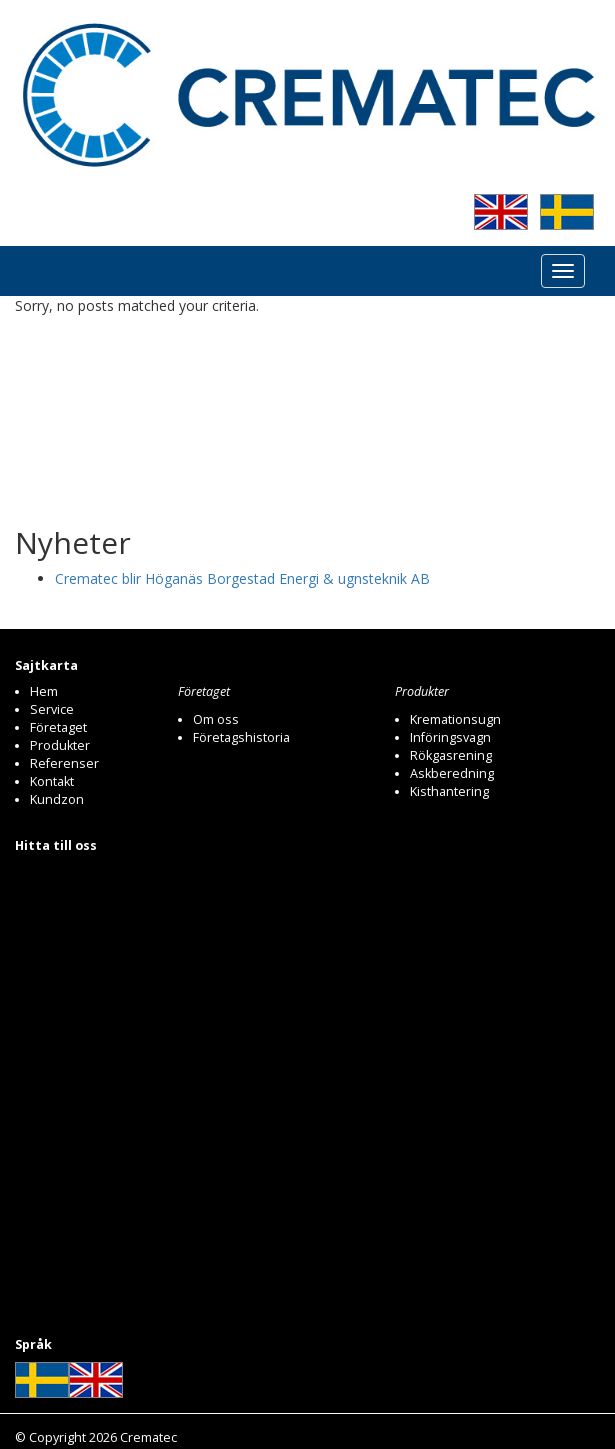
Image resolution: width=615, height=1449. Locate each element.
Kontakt (52, 781)
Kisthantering (449, 791)
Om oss (216, 719)
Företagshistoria (241, 737)
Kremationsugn (455, 719)
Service (52, 709)
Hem (44, 691)
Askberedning (452, 773)
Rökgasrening (451, 755)
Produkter (60, 745)
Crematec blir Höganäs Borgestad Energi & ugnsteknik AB (242, 578)
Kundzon (57, 799)
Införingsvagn (450, 737)
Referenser (64, 763)
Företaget (58, 727)
